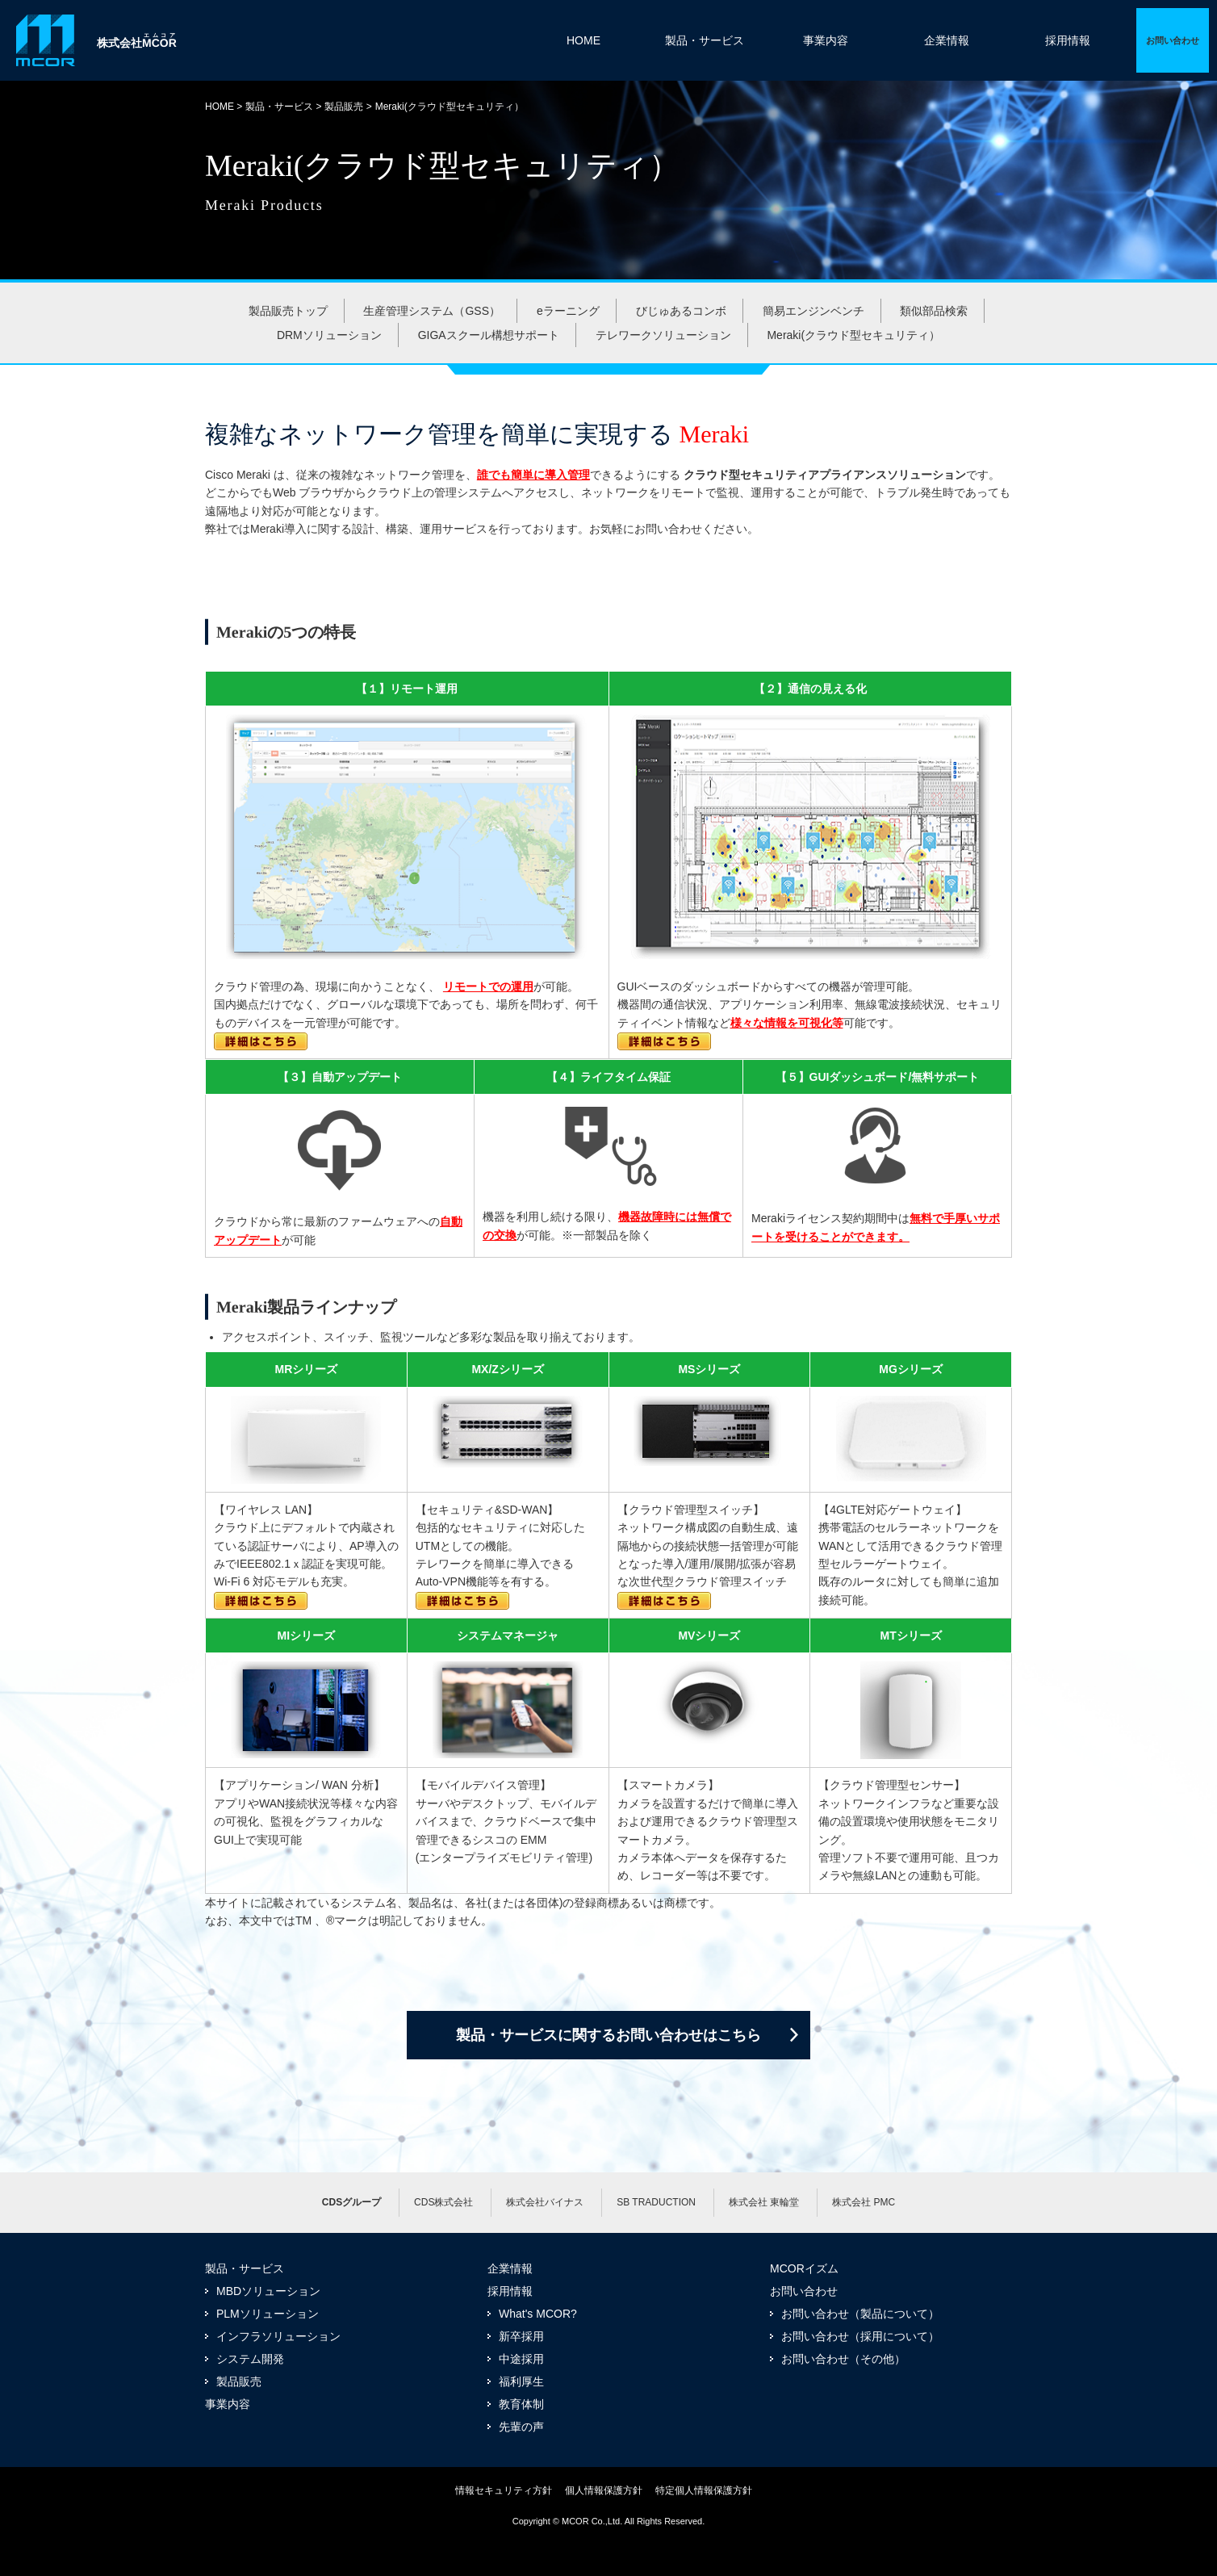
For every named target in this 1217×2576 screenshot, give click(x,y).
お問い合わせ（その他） (843, 2358)
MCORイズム (804, 2268)
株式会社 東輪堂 (764, 2202)
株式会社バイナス (544, 2202)
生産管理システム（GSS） (431, 310)
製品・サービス (704, 40)
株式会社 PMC (863, 2202)
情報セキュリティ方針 (503, 2490)
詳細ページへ (1172, 40)
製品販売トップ (288, 310)
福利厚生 (521, 2381)
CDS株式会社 (443, 2202)
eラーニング (568, 310)
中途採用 (521, 2358)
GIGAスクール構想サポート (488, 335)
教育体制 (521, 2404)
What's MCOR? (538, 2313)
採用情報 (1067, 40)
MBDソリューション (268, 2291)
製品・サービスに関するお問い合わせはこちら (608, 2035)
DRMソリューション (329, 335)
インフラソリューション (278, 2336)
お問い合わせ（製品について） (860, 2313)
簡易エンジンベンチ (813, 310)
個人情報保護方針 (603, 2490)
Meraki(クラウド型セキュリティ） (853, 335)
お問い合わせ (804, 2291)
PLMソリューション (267, 2313)
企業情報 (946, 40)
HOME (583, 40)
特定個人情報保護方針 (703, 2490)
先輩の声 (521, 2426)
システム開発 (250, 2358)
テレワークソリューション (663, 335)
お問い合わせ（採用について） (860, 2336)
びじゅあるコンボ (681, 310)
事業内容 (825, 40)
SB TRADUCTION (656, 2202)
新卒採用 (521, 2336)
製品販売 (343, 106)
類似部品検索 (934, 310)
